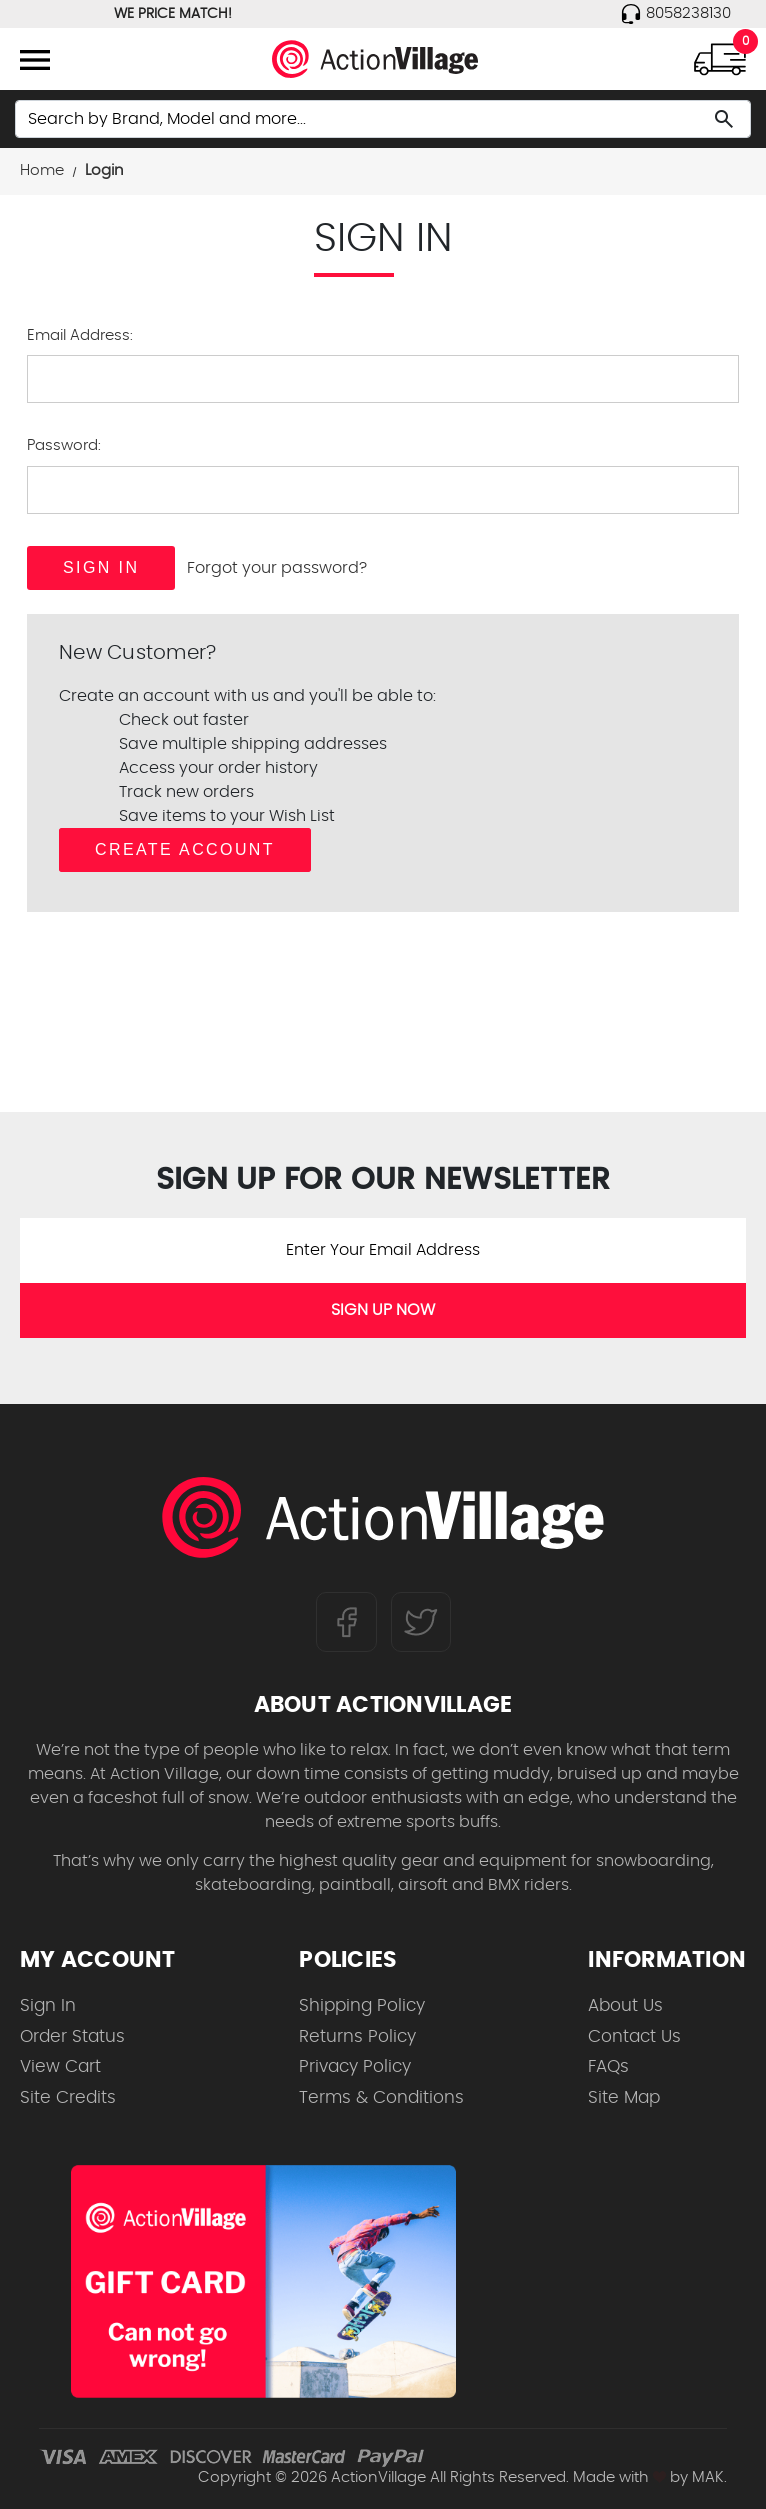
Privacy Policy (355, 2066)
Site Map (624, 2097)
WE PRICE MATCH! (173, 14)
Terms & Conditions (381, 2097)
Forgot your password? (277, 568)
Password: (64, 445)
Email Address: (80, 335)
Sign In (48, 2005)
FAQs (608, 2066)
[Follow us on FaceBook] (346, 1621)
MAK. (709, 2477)
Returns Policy (357, 2036)
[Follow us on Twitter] (421, 1621)
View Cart (60, 2066)
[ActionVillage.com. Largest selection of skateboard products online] (383, 1522)
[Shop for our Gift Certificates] (263, 2281)
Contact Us (634, 2036)
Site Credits (68, 2097)
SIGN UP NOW (383, 1310)
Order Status (72, 2036)
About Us (625, 2005)
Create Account (185, 849)
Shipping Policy (362, 2005)
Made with (619, 2477)
